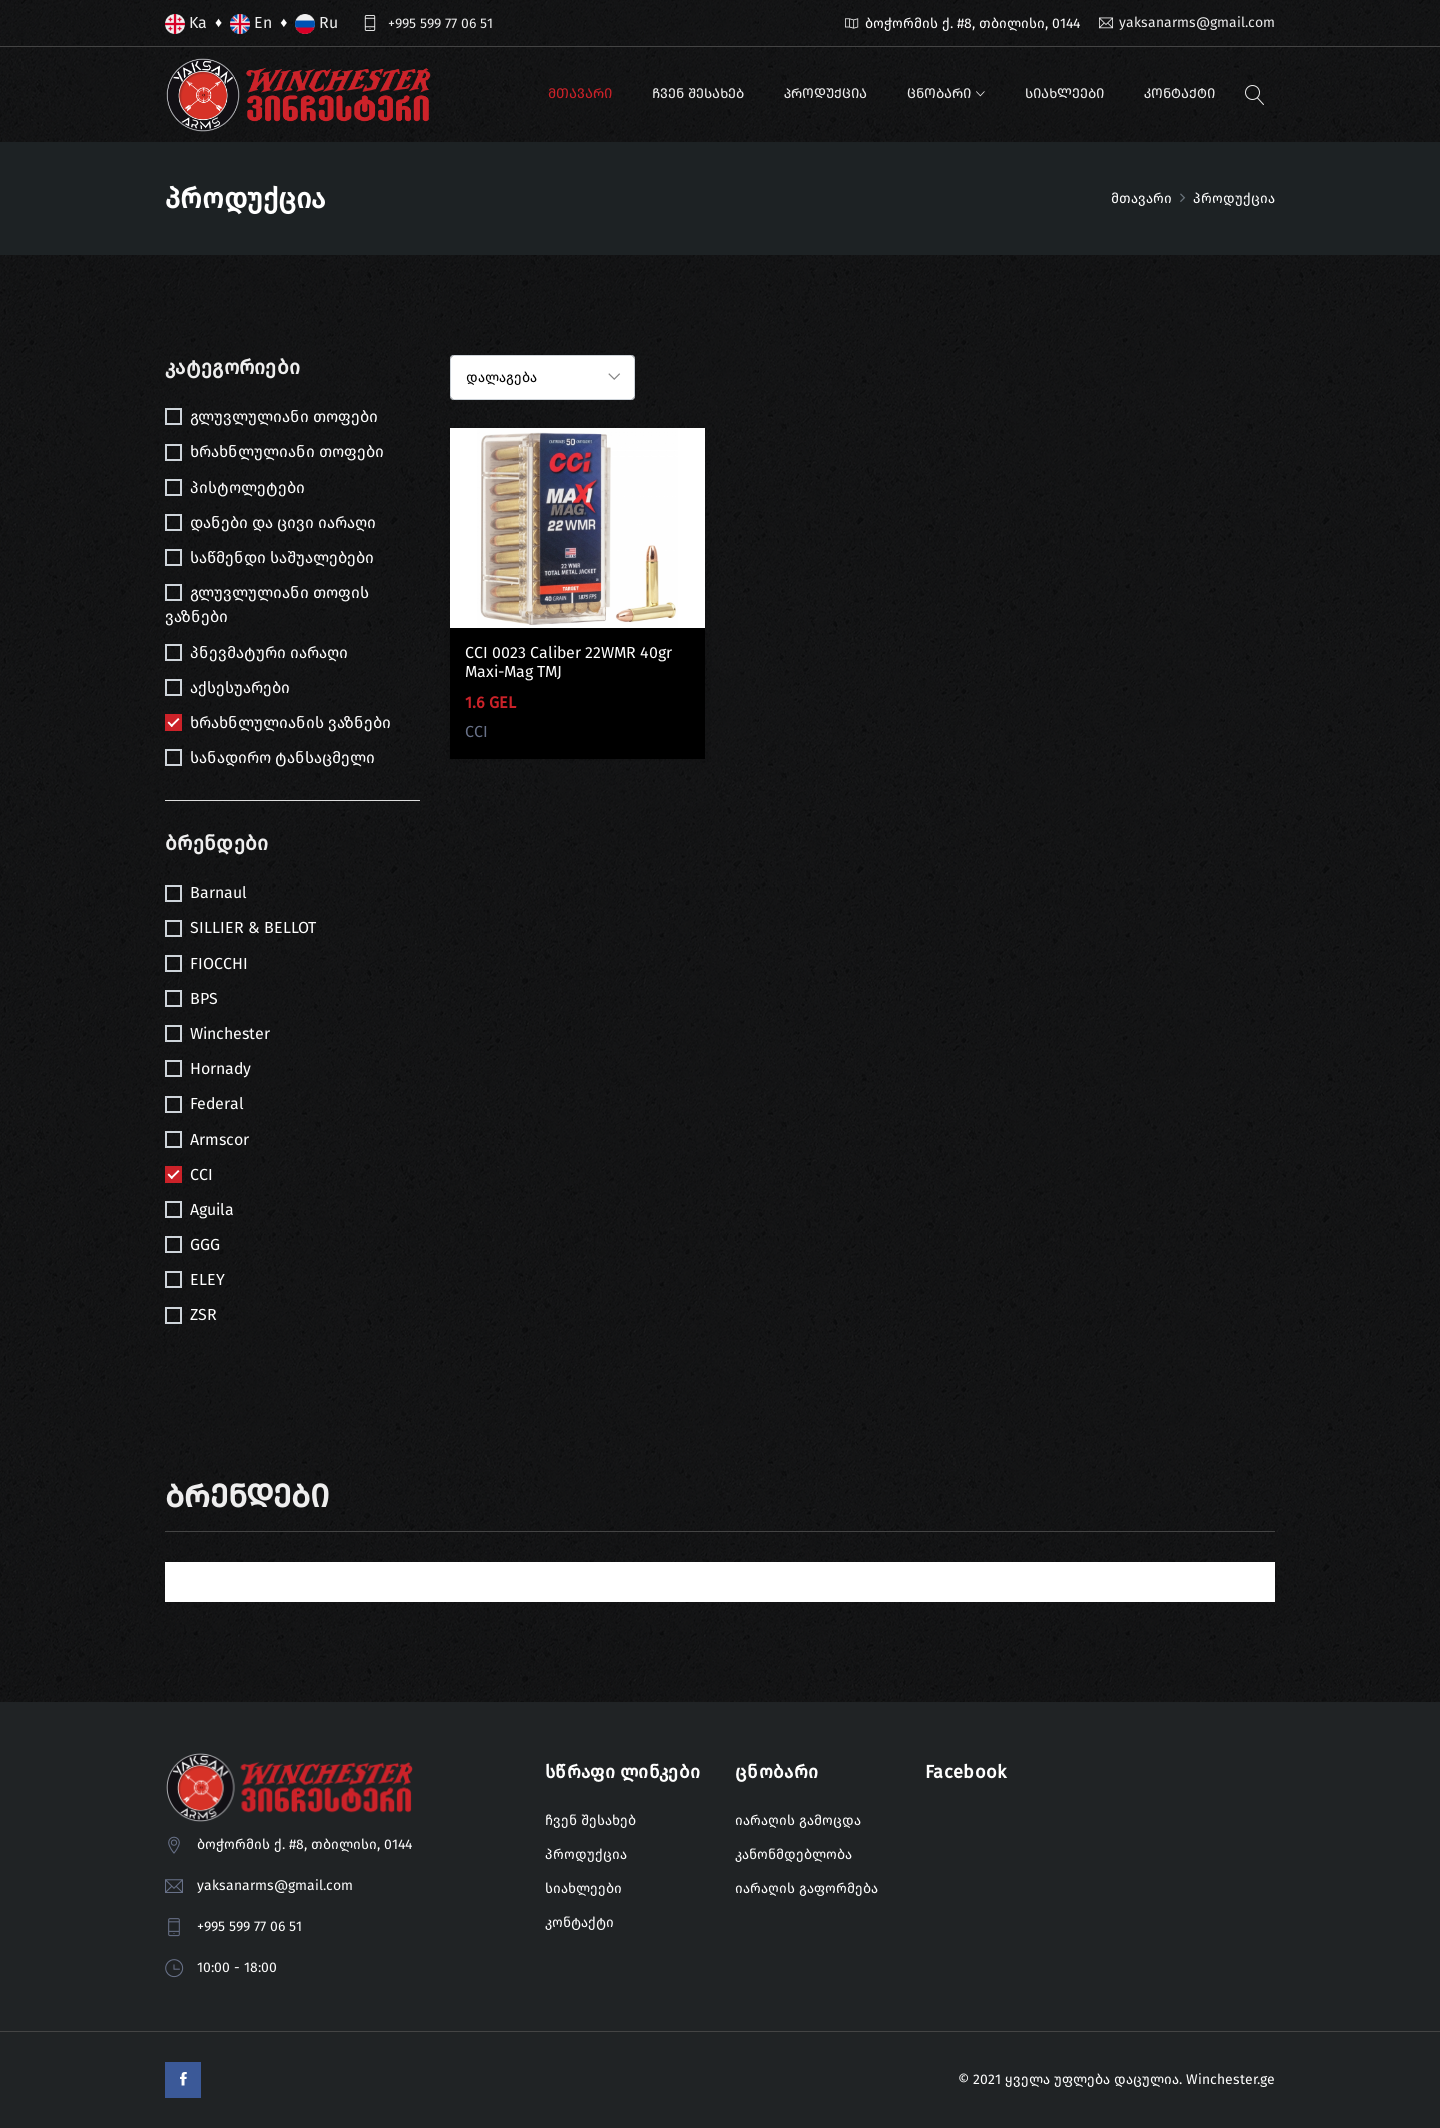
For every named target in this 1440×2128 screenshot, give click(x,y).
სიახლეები (1064, 93)
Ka (186, 23)
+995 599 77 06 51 (440, 23)
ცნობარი (939, 93)
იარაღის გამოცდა (798, 1820)
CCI (476, 731)
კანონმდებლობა (793, 1854)
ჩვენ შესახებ (698, 93)
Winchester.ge (1230, 2079)
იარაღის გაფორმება (806, 1888)
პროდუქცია (825, 93)
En (251, 23)
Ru (316, 23)
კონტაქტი (1179, 93)
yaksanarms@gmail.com (1197, 22)
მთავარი (580, 93)
